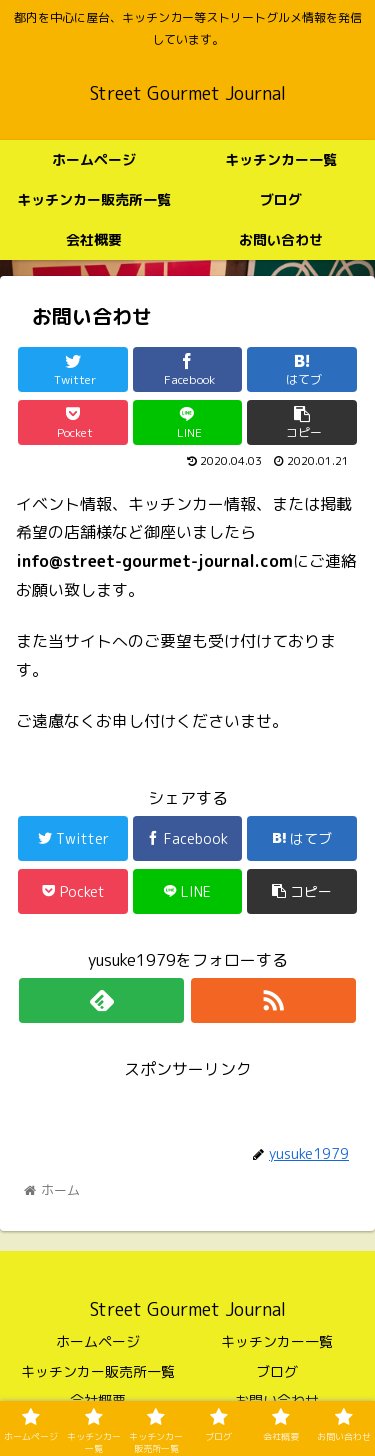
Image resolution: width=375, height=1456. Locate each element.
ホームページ (98, 1341)
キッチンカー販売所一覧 (98, 1371)
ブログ (277, 1371)
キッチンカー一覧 (277, 1341)
